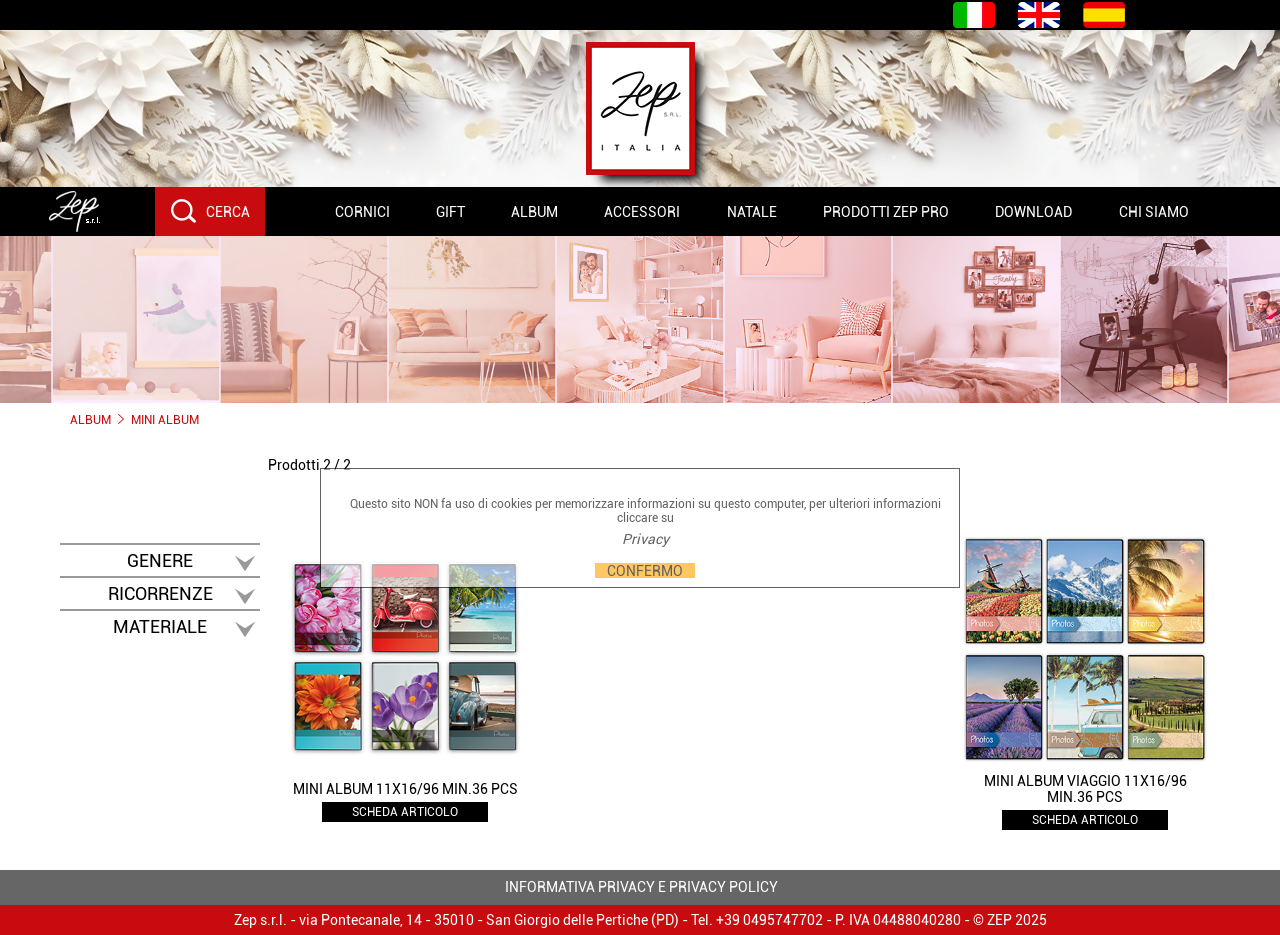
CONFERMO (645, 570)
